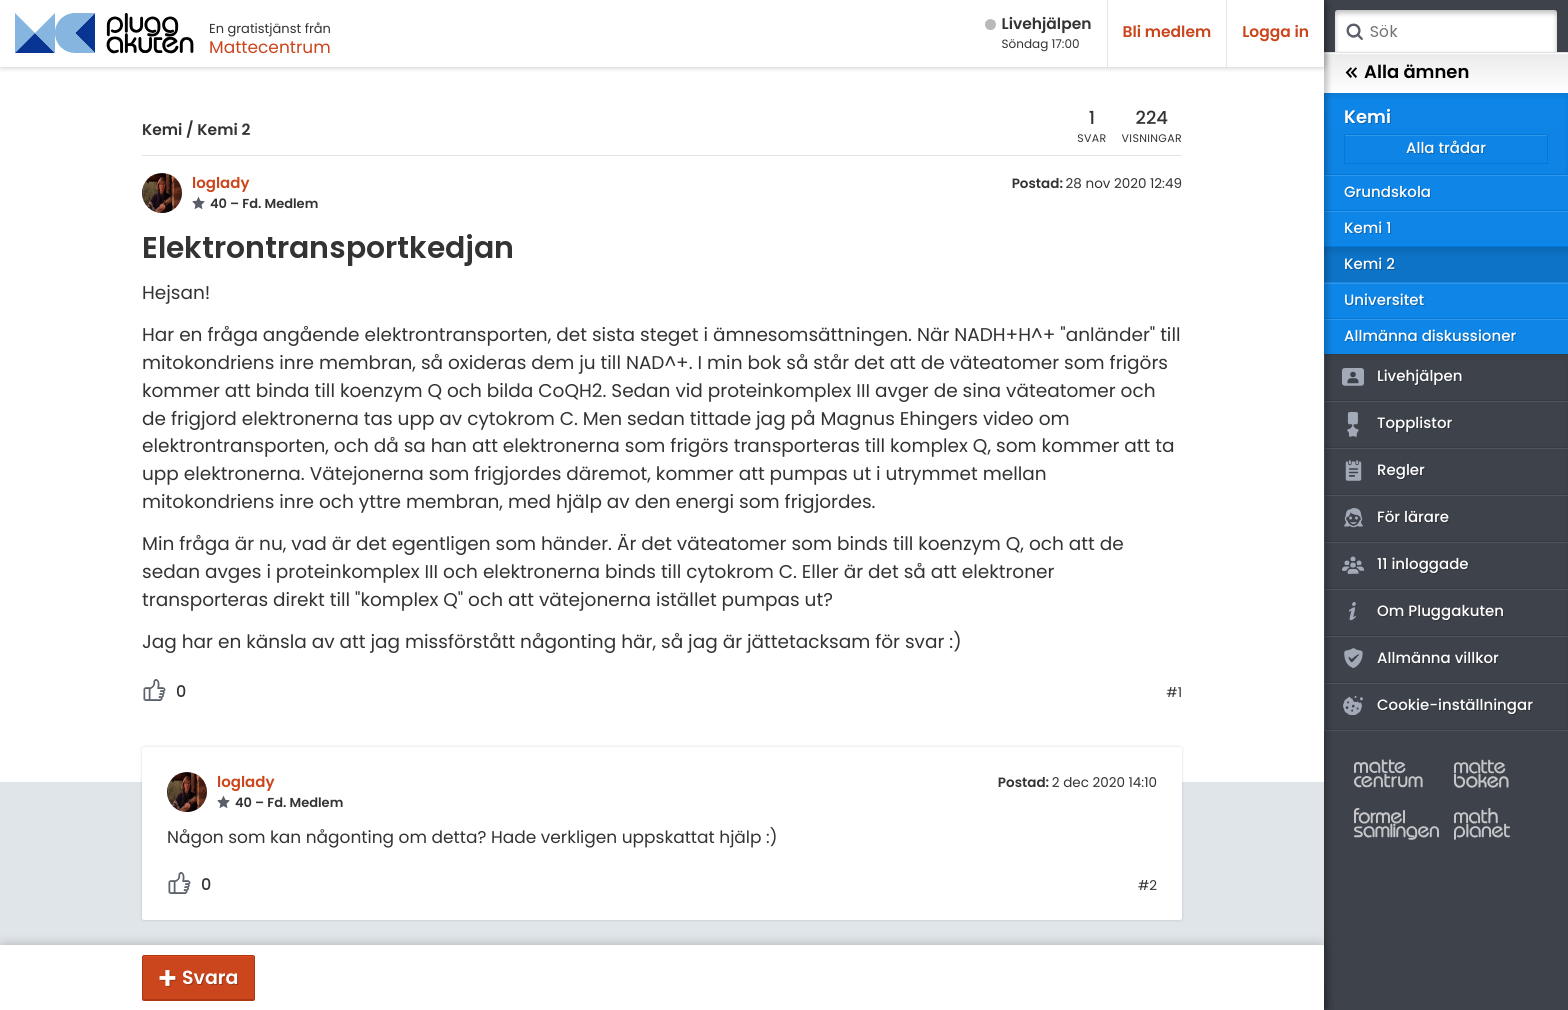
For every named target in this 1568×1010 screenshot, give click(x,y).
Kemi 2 (223, 130)
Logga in (1275, 32)
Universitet (1384, 300)
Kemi (162, 130)
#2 (1147, 886)
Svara (210, 977)
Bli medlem (1167, 32)
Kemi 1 (1367, 228)
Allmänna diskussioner (1430, 336)
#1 (1174, 693)
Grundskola (1387, 192)
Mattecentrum (270, 47)
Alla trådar (1446, 148)
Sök (1354, 32)
